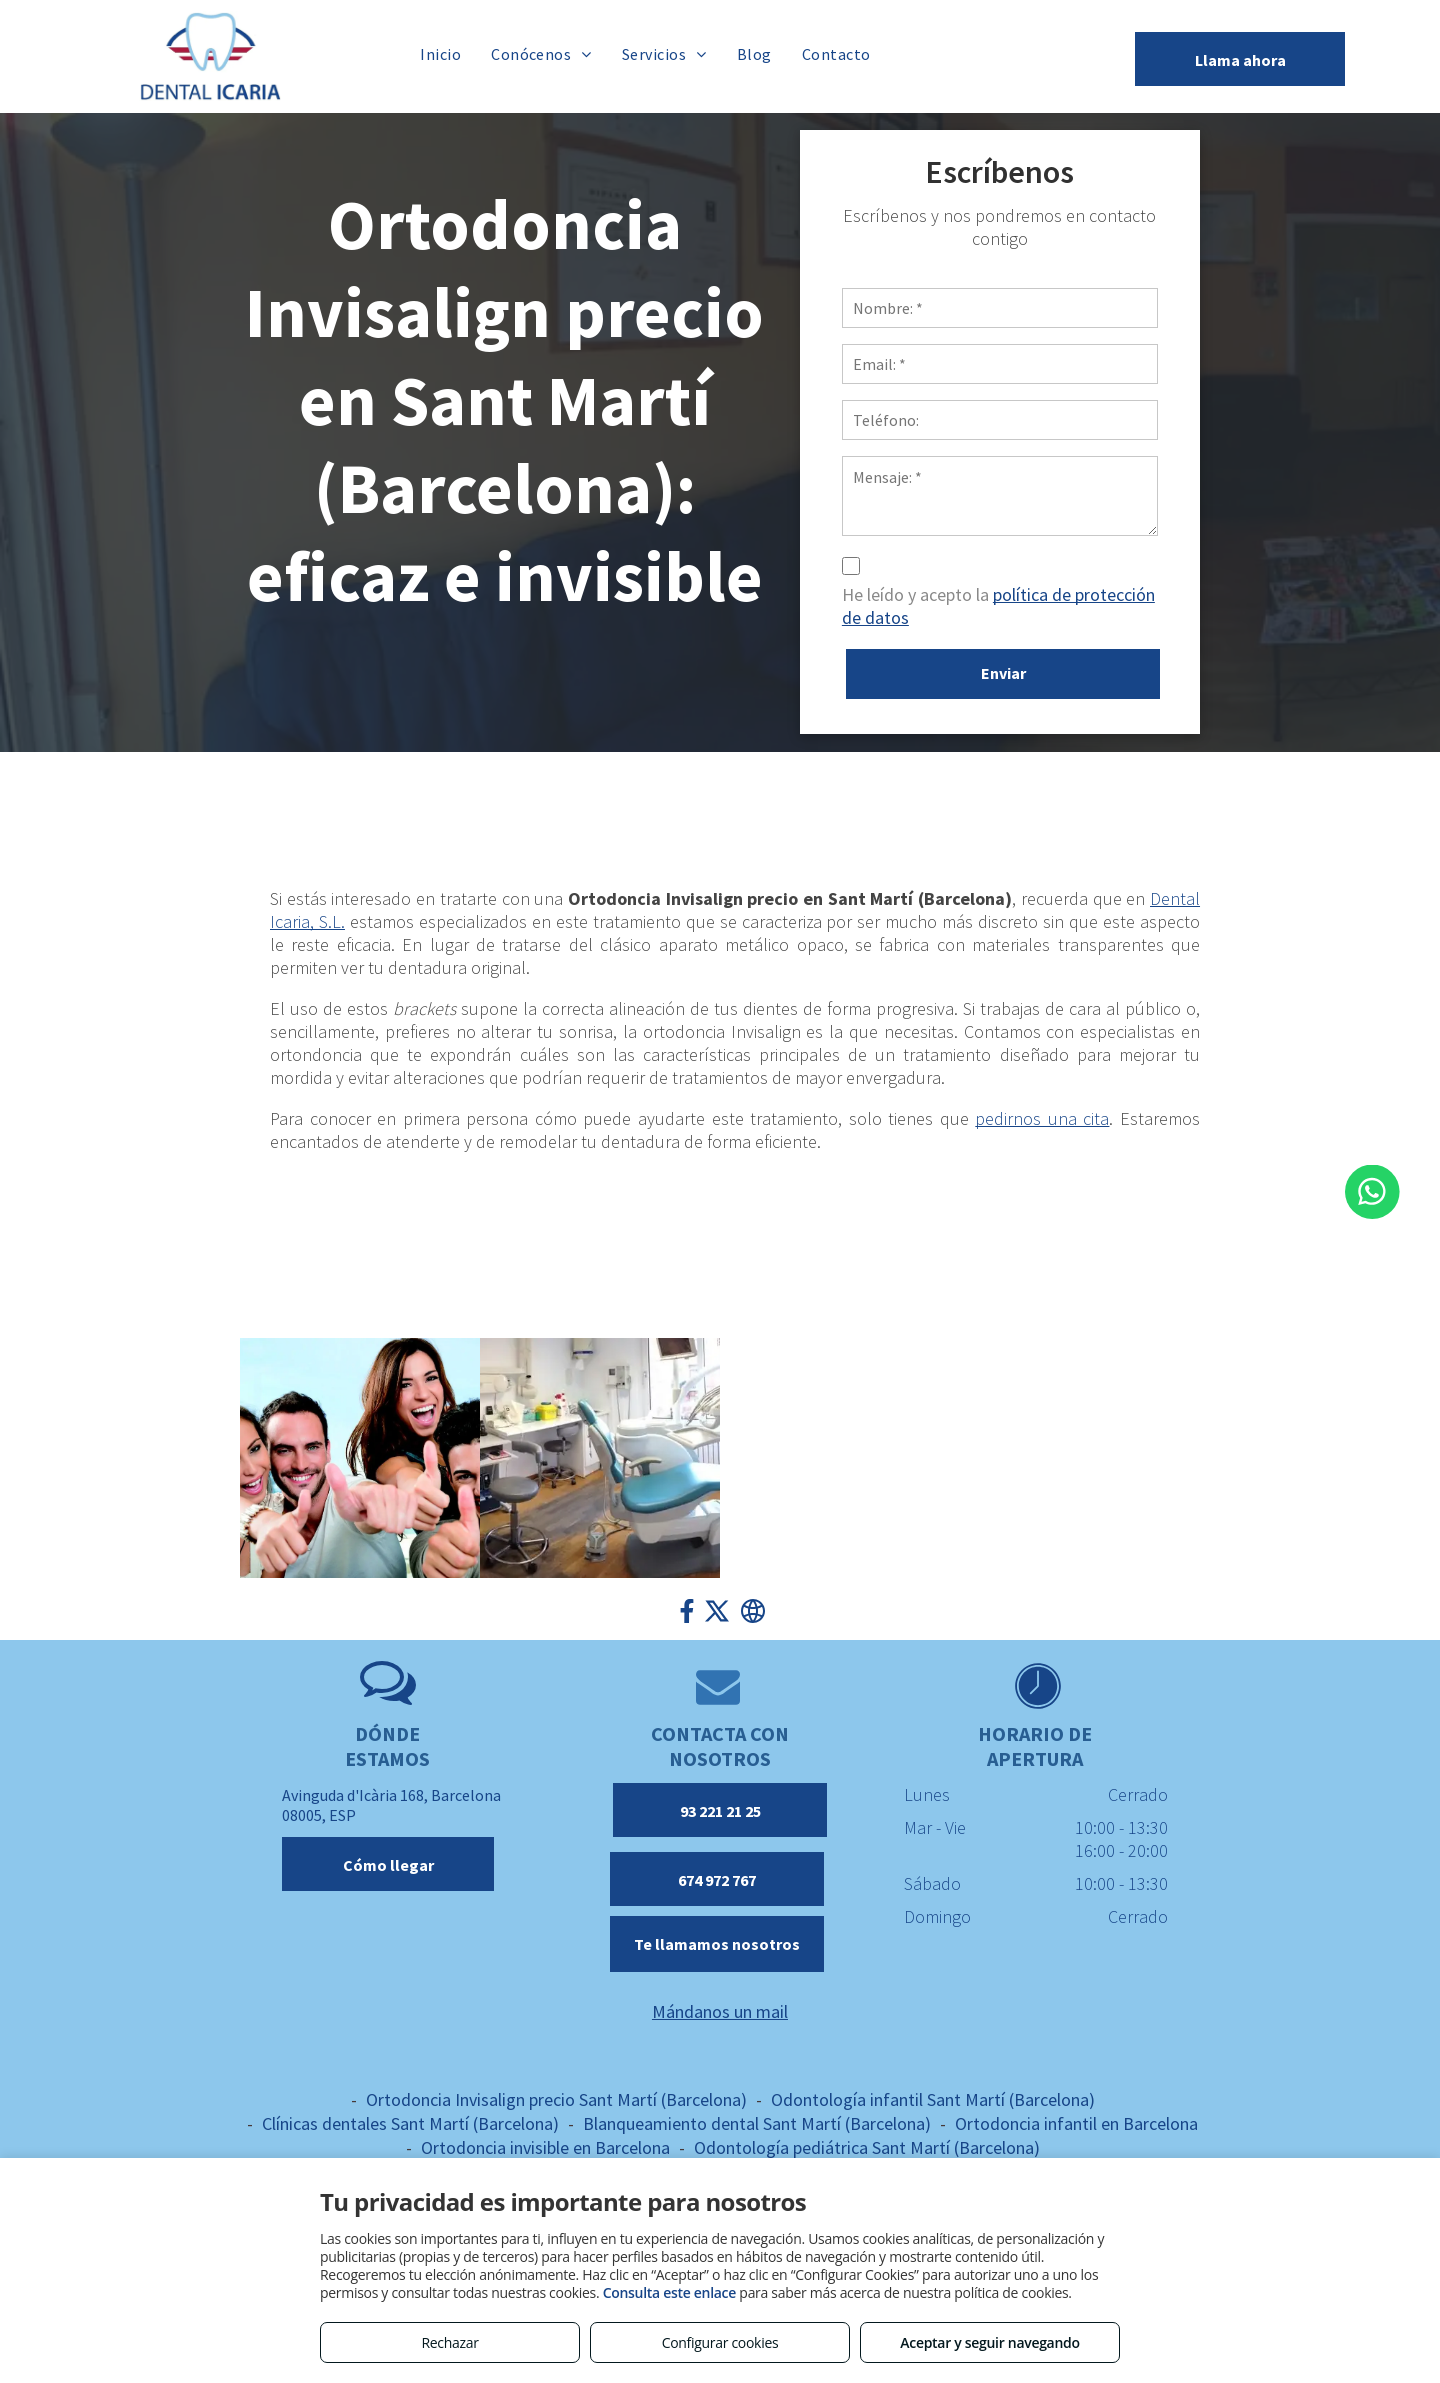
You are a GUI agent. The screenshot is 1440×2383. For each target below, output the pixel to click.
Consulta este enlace (669, 2292)
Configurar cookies (720, 2342)
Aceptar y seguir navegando (989, 2342)
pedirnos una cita (1042, 1118)
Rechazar (449, 2342)
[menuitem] (440, 53)
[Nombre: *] (1100, 308)
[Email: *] (1100, 364)
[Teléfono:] (1100, 420)
